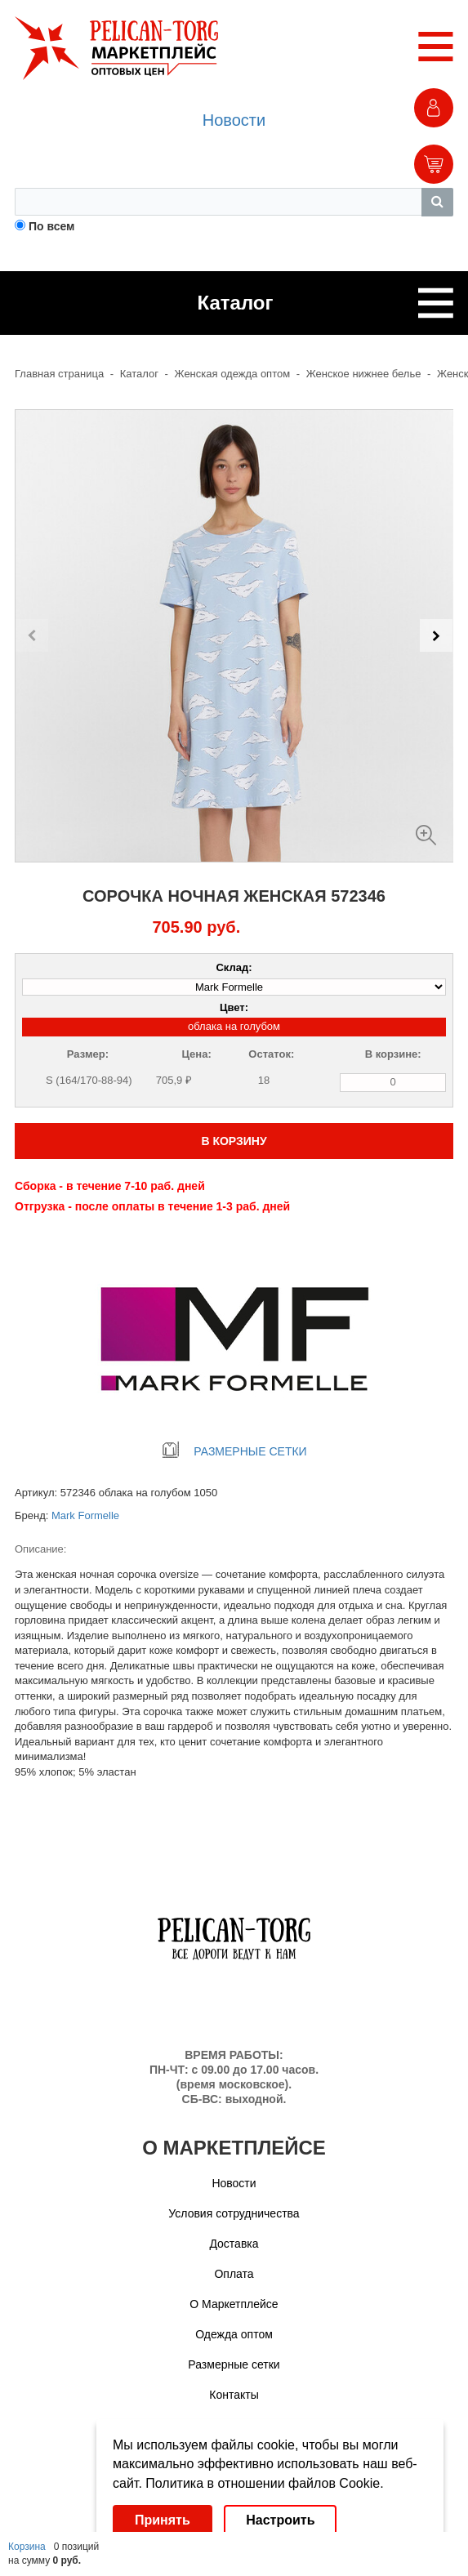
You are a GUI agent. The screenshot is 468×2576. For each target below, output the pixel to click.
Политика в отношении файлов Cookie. (264, 2483)
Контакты (233, 2394)
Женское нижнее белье (363, 374)
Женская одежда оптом (233, 374)
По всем (52, 226)
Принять (162, 2520)
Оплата (233, 2273)
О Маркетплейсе (233, 2304)
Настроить (280, 2520)
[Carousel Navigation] (234, 635)
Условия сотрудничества (233, 2213)
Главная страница (59, 374)
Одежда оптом (234, 2334)
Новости (234, 120)
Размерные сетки (233, 2364)
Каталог (139, 374)
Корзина (27, 2546)
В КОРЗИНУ (233, 1141)
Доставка (233, 2243)
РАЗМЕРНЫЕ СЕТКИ (233, 1451)
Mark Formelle (85, 1515)
